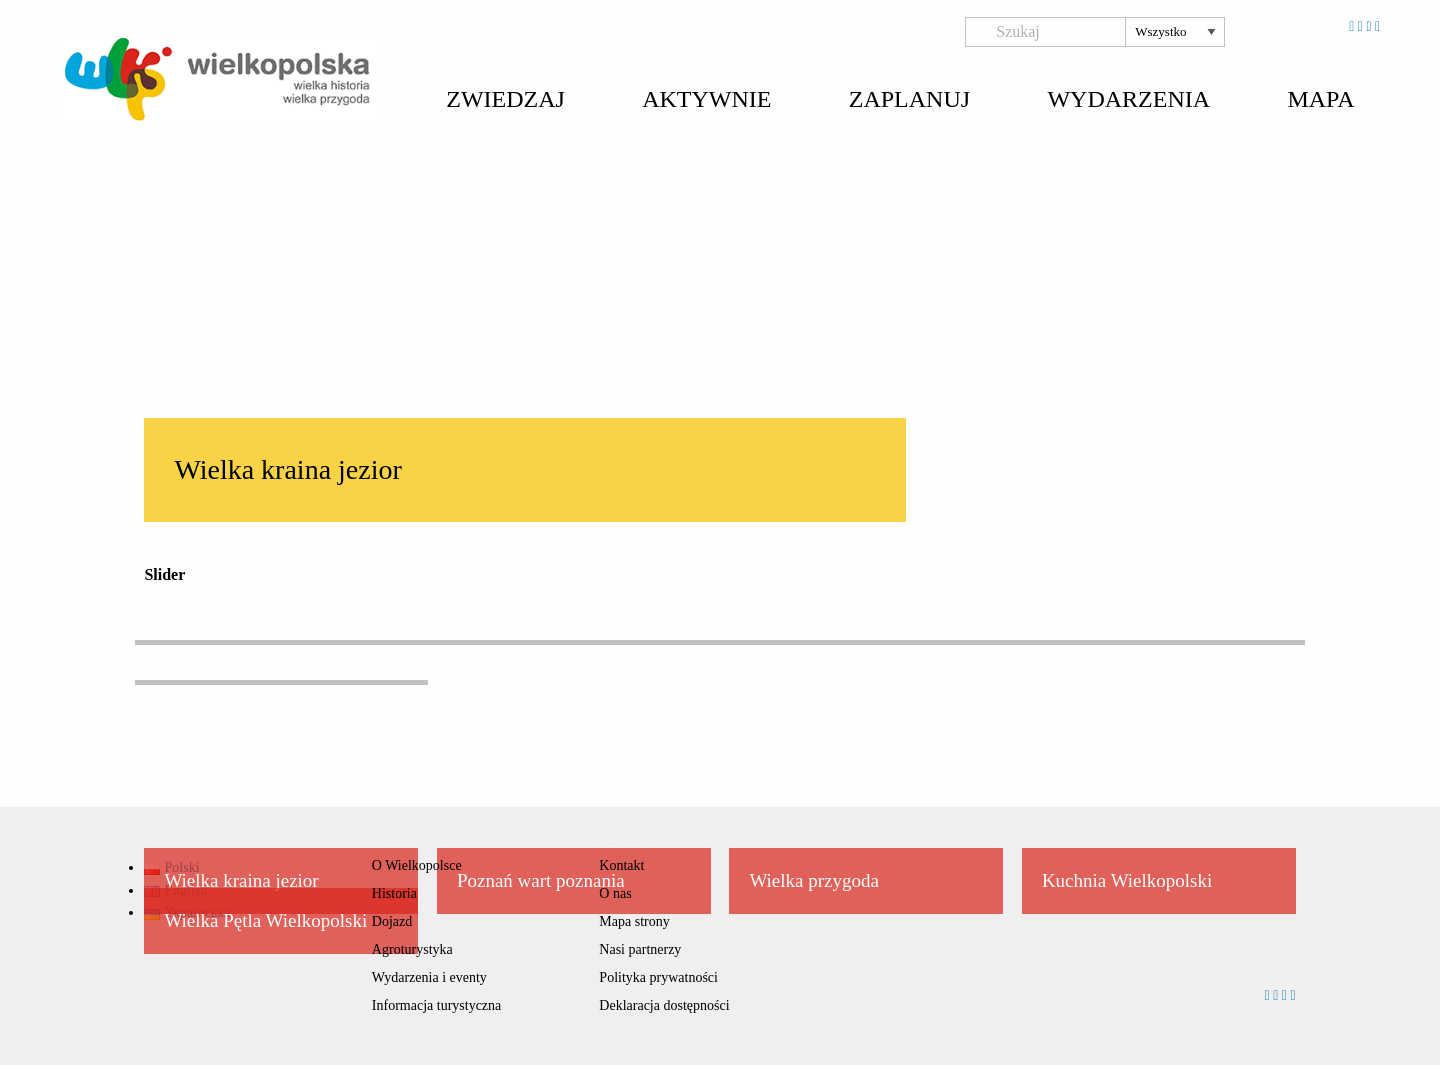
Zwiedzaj (505, 99)
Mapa (1320, 99)
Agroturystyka (412, 949)
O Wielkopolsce (417, 865)
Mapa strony (634, 921)
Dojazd (392, 921)
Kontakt (621, 865)
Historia (394, 893)
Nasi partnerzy (640, 949)
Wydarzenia (1128, 99)
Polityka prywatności (658, 977)
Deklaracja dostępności (664, 1005)
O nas (615, 893)
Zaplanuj (909, 99)
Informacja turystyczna (436, 1005)
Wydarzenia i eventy (429, 977)
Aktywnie (706, 99)
